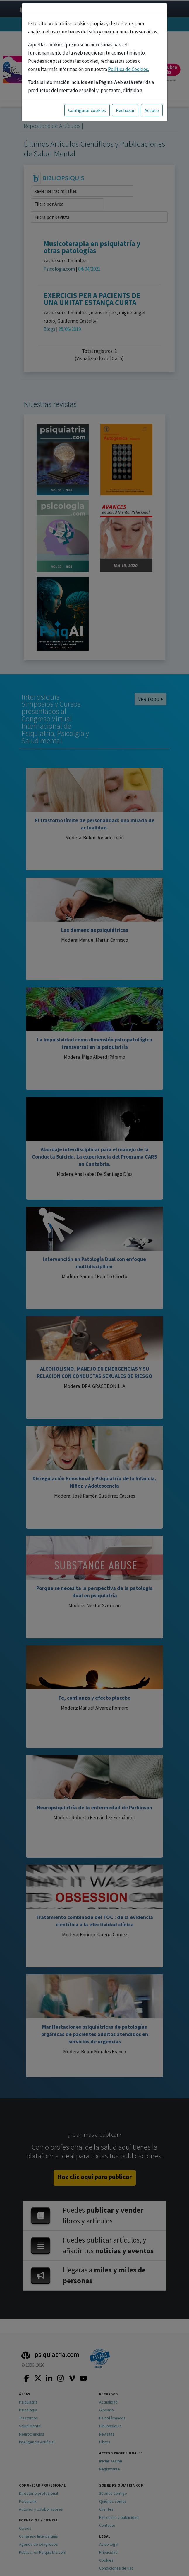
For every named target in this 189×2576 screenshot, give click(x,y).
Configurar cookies (87, 110)
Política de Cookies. (128, 69)
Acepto (152, 110)
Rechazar (125, 110)
